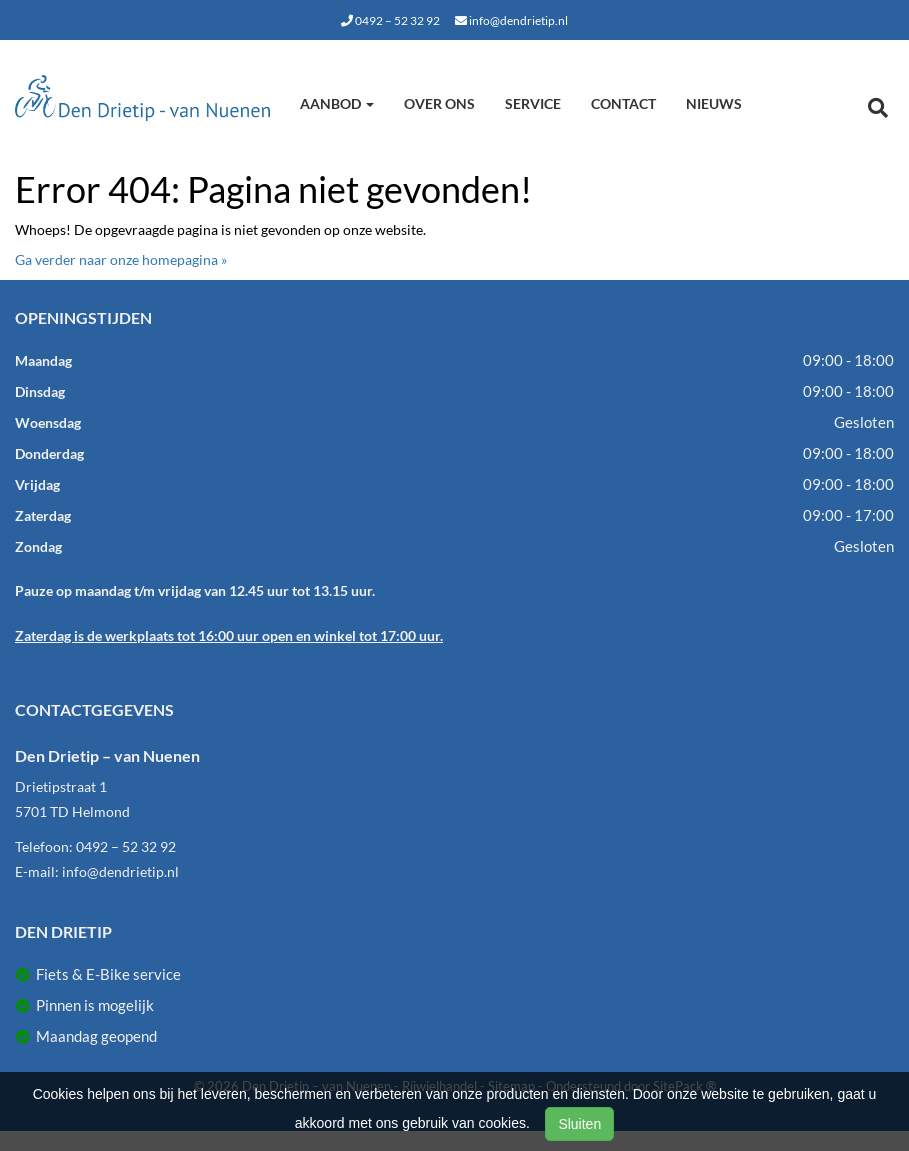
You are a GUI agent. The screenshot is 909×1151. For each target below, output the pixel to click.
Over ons (439, 103)
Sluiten (579, 1124)
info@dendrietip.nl (511, 20)
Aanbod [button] (337, 103)
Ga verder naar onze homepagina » (121, 259)
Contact (623, 103)
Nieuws (714, 103)
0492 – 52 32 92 (390, 20)
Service (533, 103)
